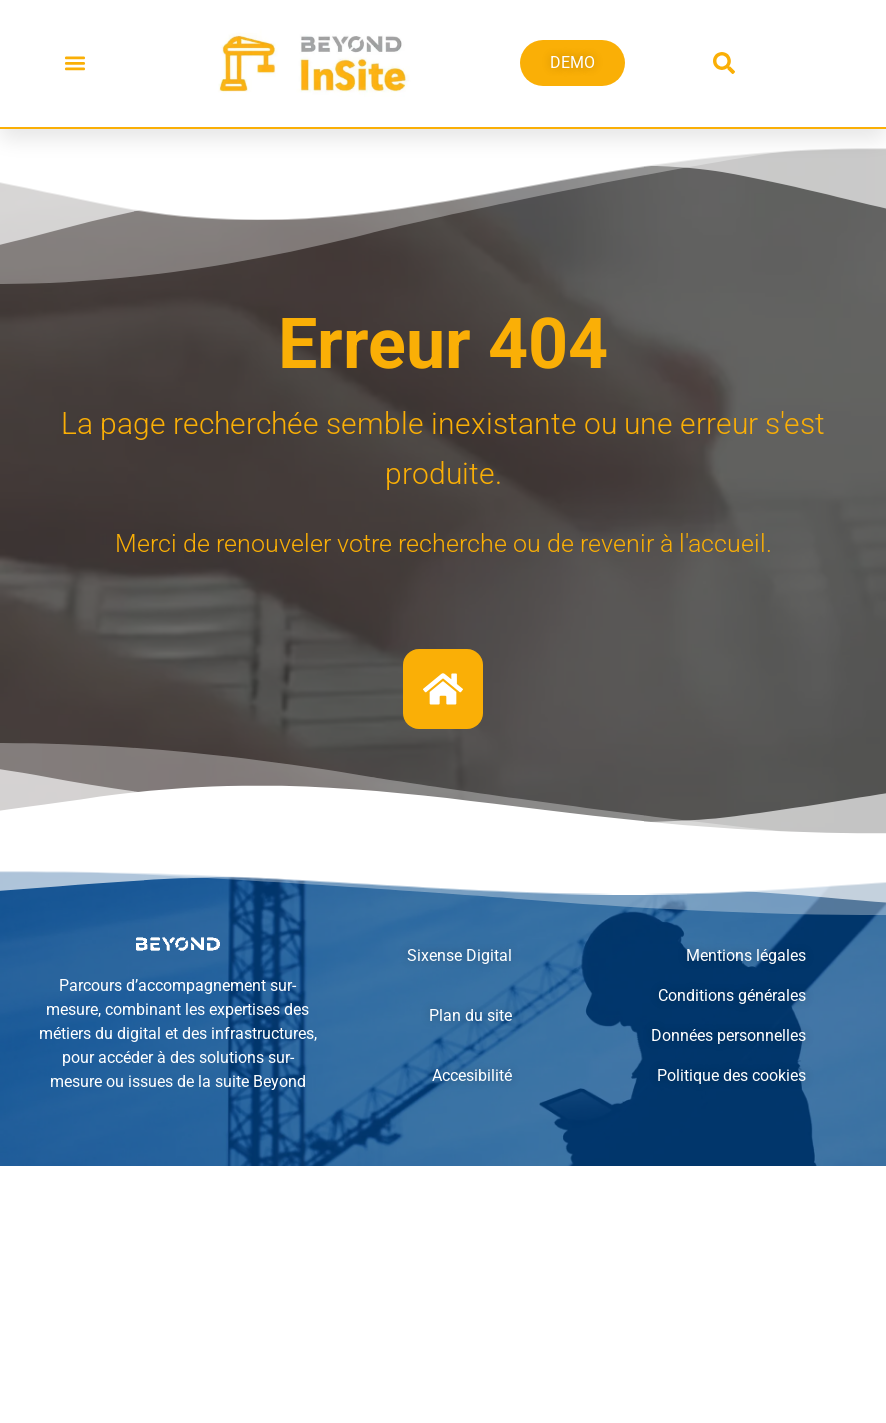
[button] (74, 63)
